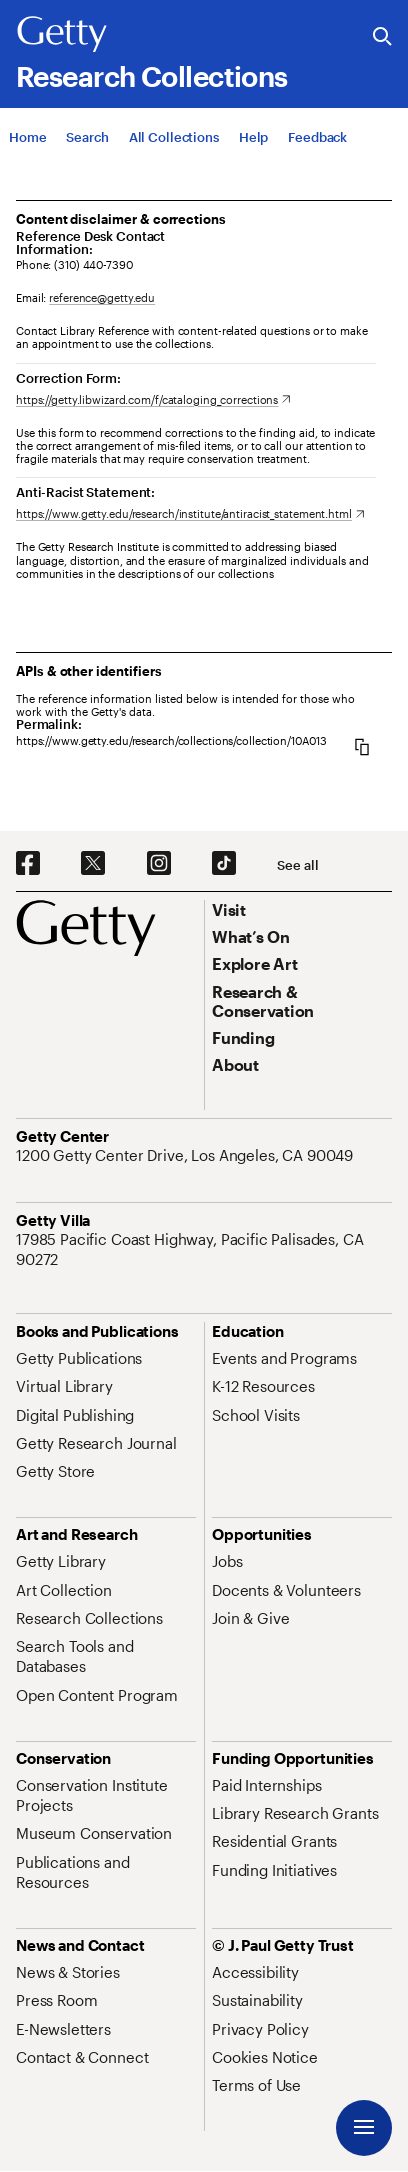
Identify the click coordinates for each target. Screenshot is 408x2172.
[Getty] (62, 35)
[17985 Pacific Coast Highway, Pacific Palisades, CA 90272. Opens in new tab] (204, 1249)
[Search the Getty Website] (382, 37)
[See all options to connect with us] (297, 865)
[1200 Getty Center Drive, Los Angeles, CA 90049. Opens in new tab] (186, 1155)
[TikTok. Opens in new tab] (224, 864)
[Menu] (364, 2128)
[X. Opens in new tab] (93, 864)
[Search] (87, 137)
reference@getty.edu (102, 297)
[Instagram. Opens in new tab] (159, 864)
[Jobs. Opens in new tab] (227, 1561)
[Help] (253, 137)
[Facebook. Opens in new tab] (28, 864)
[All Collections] (174, 137)
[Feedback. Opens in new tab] (317, 137)
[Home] (27, 137)
